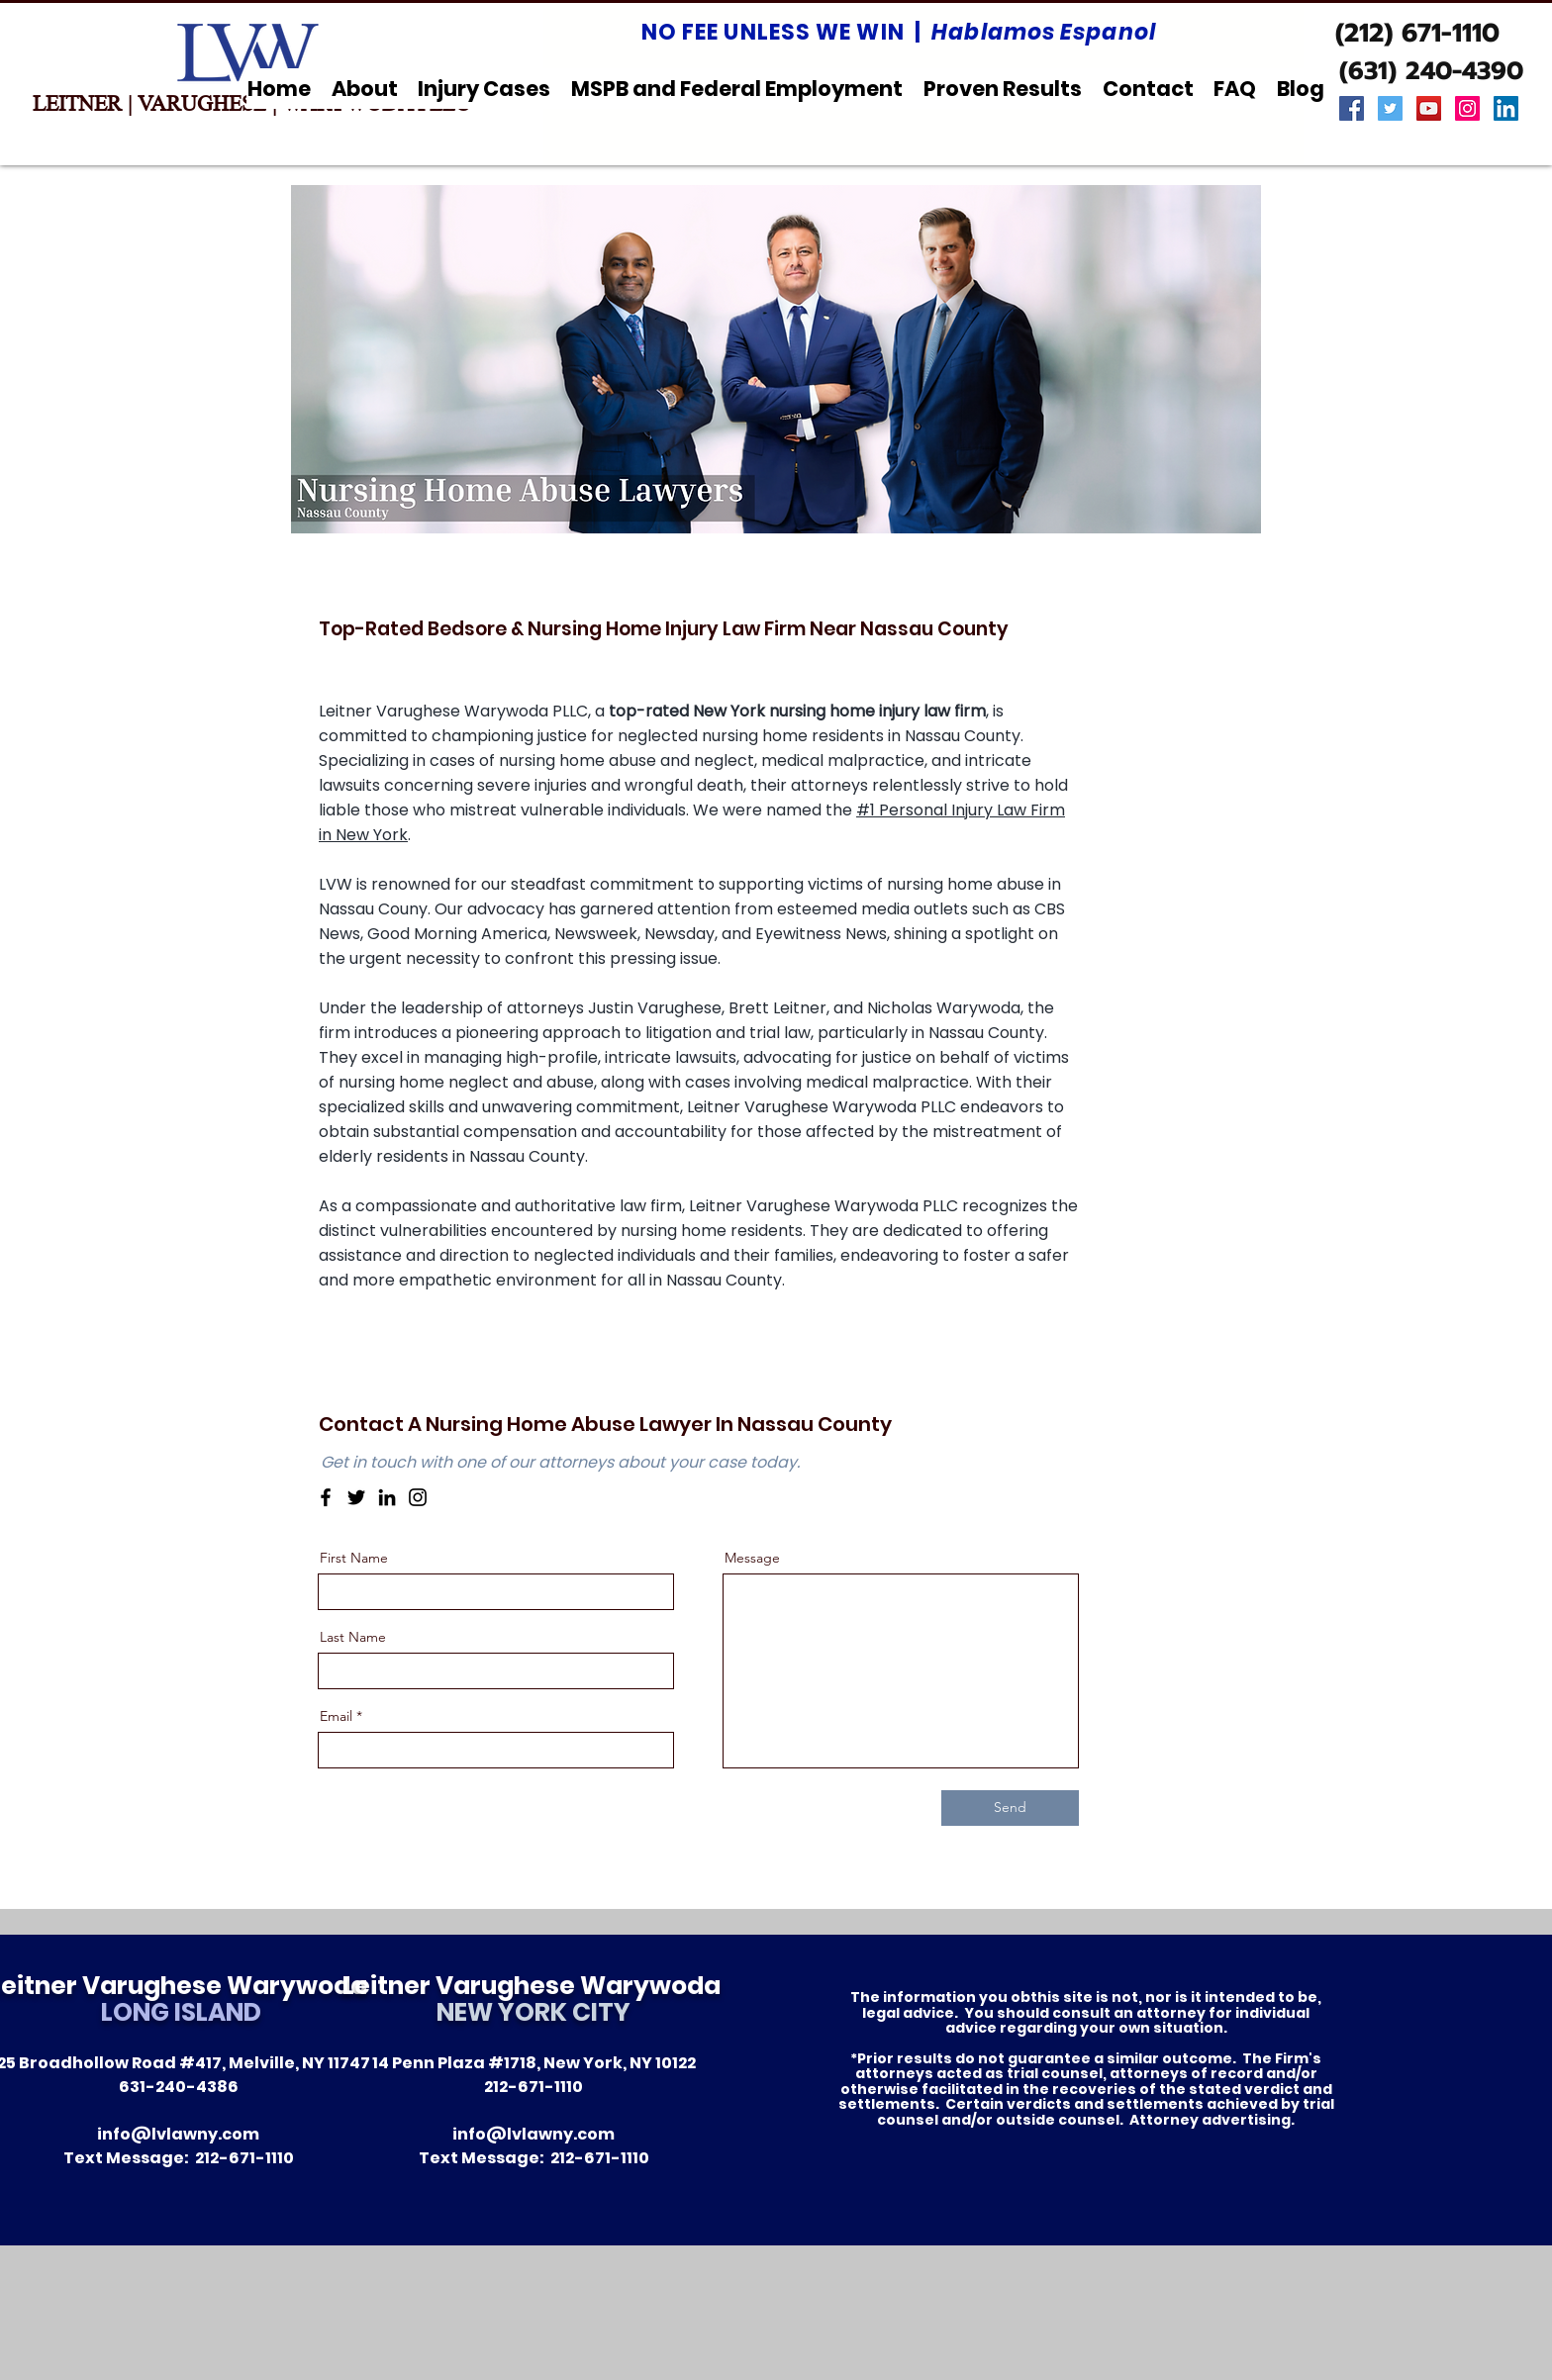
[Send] (1010, 1808)
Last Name (353, 1637)
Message (752, 1558)
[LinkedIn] (387, 1497)
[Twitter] (356, 1497)
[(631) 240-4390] (1431, 71)
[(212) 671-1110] (1417, 34)
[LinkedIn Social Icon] (1506, 108)
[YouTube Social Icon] (1428, 108)
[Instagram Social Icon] (1467, 108)
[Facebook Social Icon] (1351, 108)
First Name (354, 1558)
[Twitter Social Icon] (1390, 108)
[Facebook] (326, 1497)
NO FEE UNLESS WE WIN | (898, 32)
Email (336, 1716)
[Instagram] (418, 1497)
